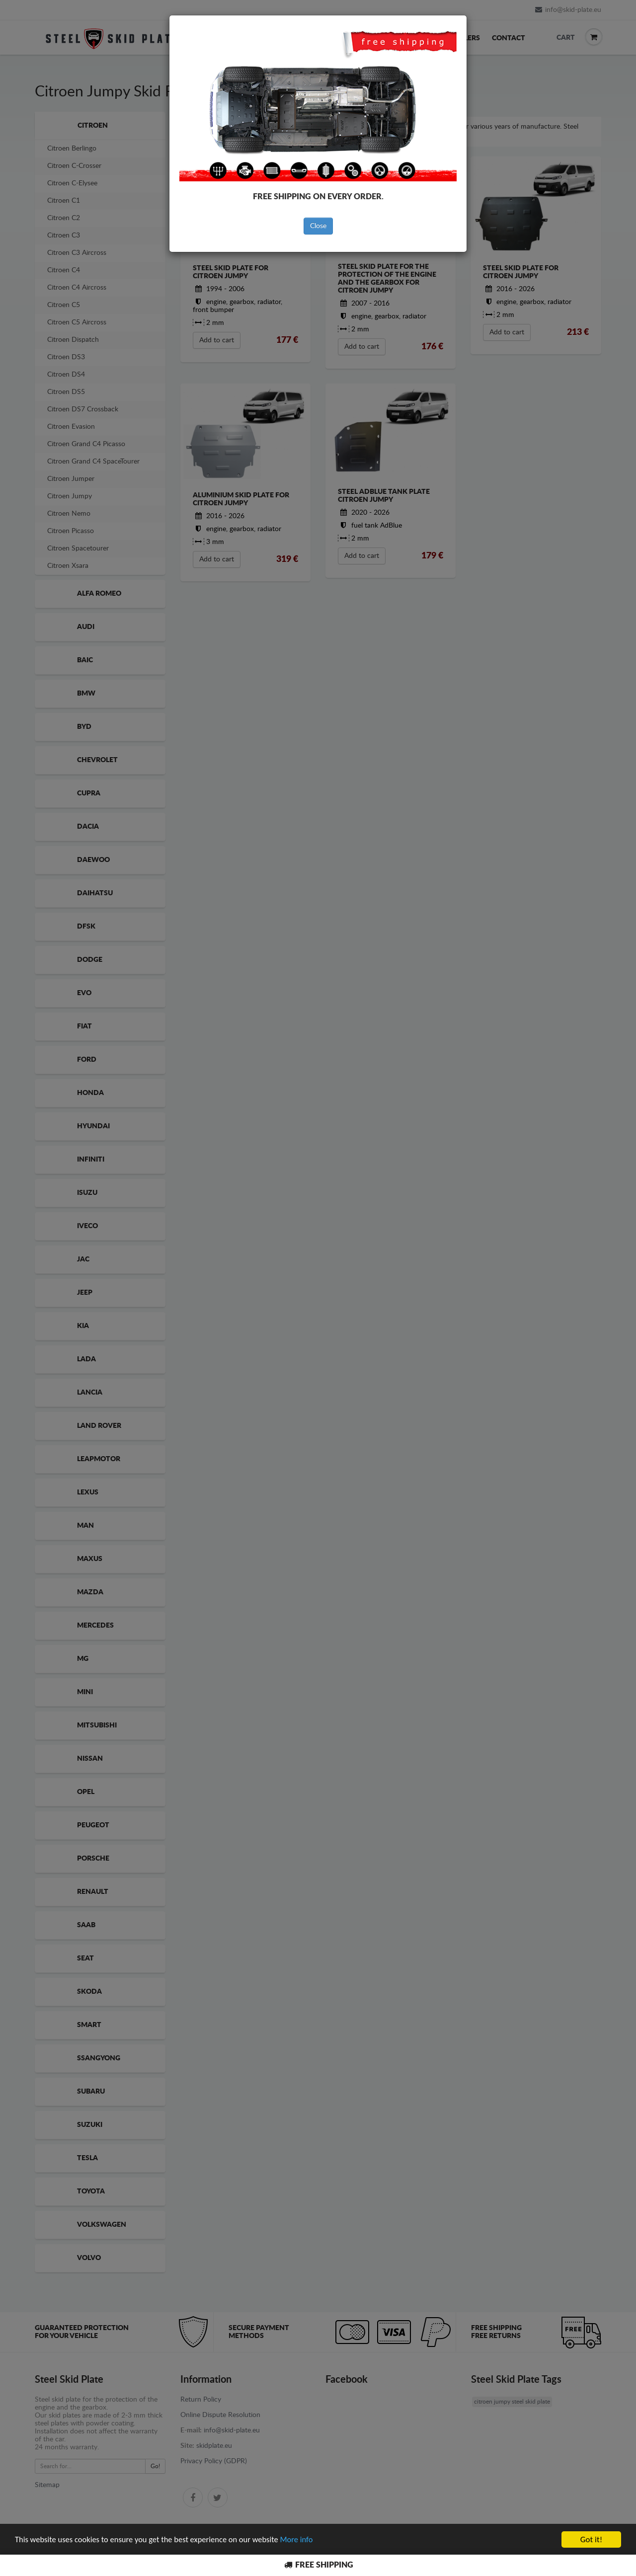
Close (318, 226)
